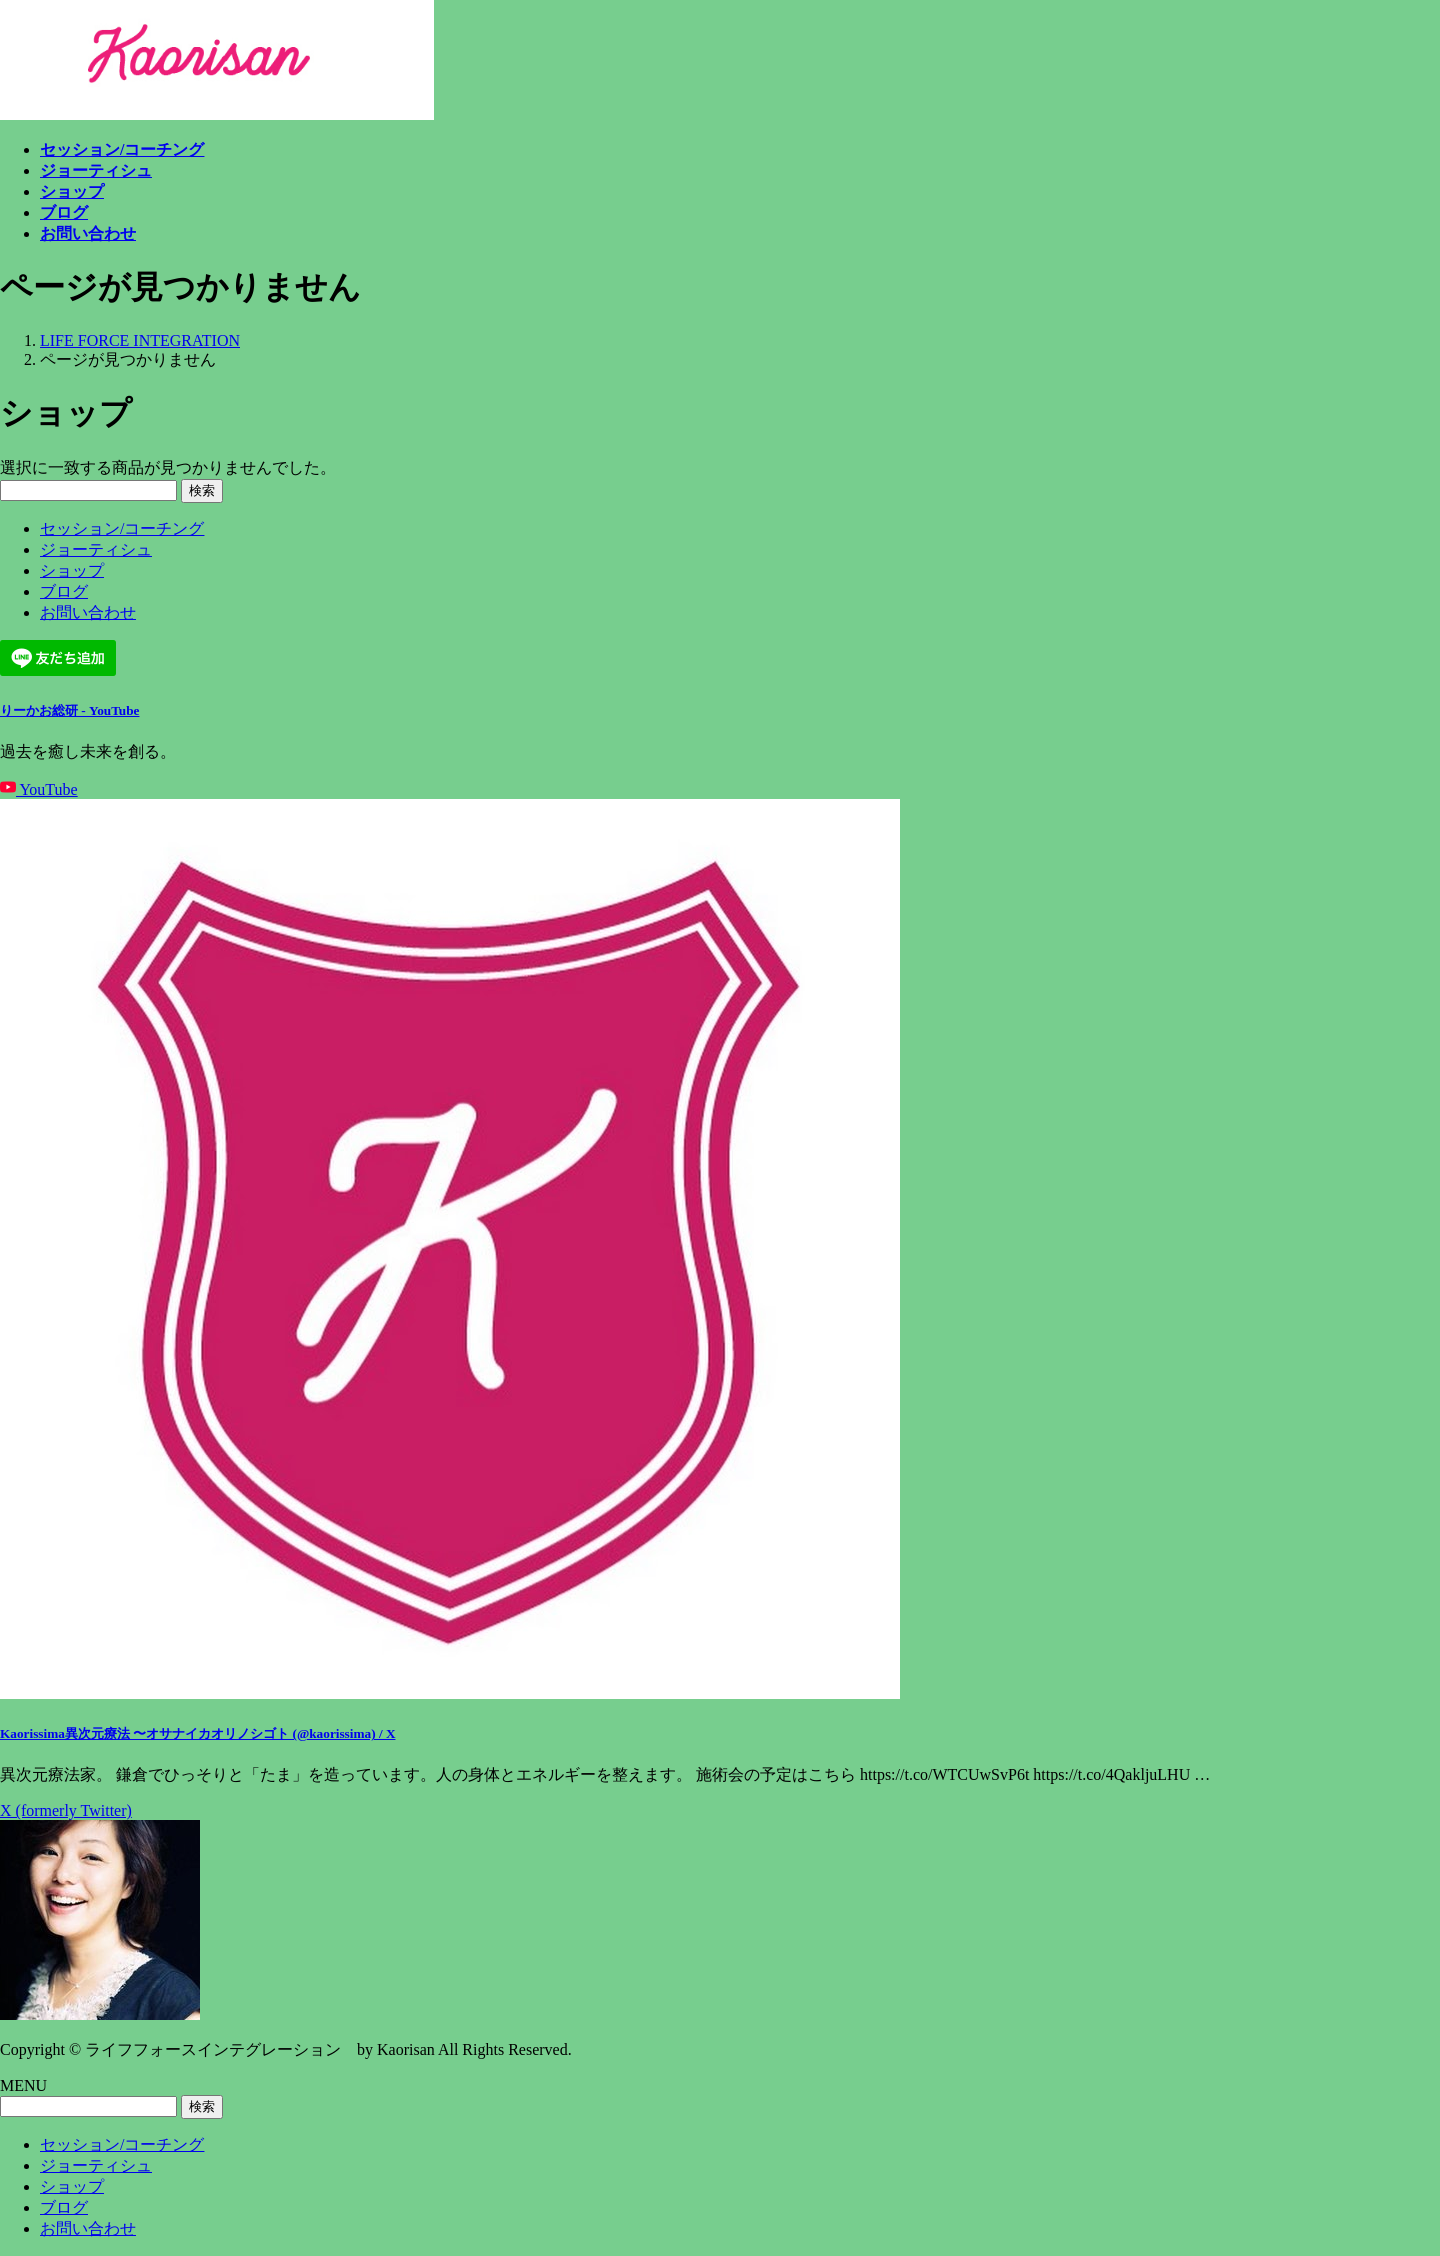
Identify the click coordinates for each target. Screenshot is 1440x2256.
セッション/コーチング (122, 528)
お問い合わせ (88, 612)
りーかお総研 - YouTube (69, 710)
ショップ (72, 570)
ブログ (64, 591)
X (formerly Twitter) (66, 1810)
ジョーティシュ (96, 549)
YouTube (39, 789)
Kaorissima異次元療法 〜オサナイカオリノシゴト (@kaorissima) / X (197, 1733)
